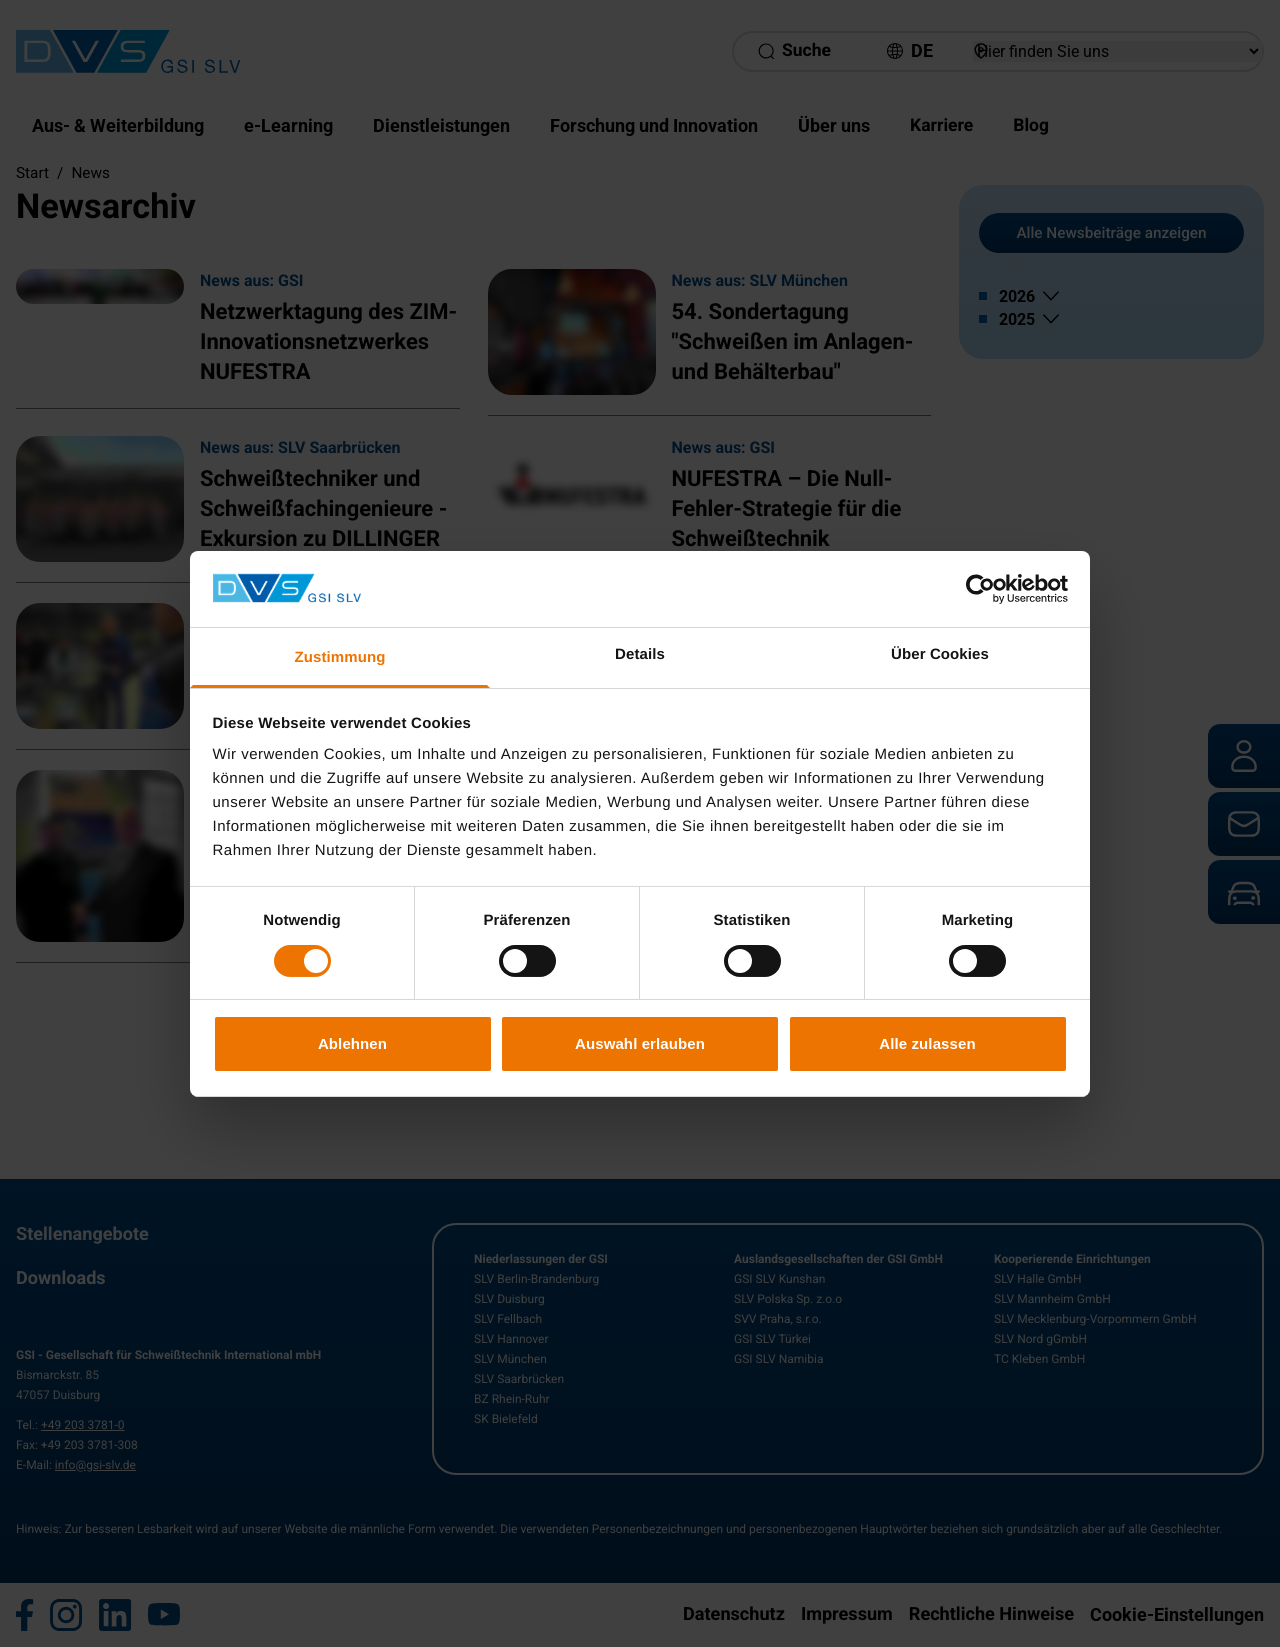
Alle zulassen (927, 1043)
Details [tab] (640, 654)
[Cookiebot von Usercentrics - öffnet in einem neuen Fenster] (980, 589)
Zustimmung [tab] (340, 657)
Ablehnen (352, 1043)
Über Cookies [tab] (940, 654)
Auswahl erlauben (640, 1043)
